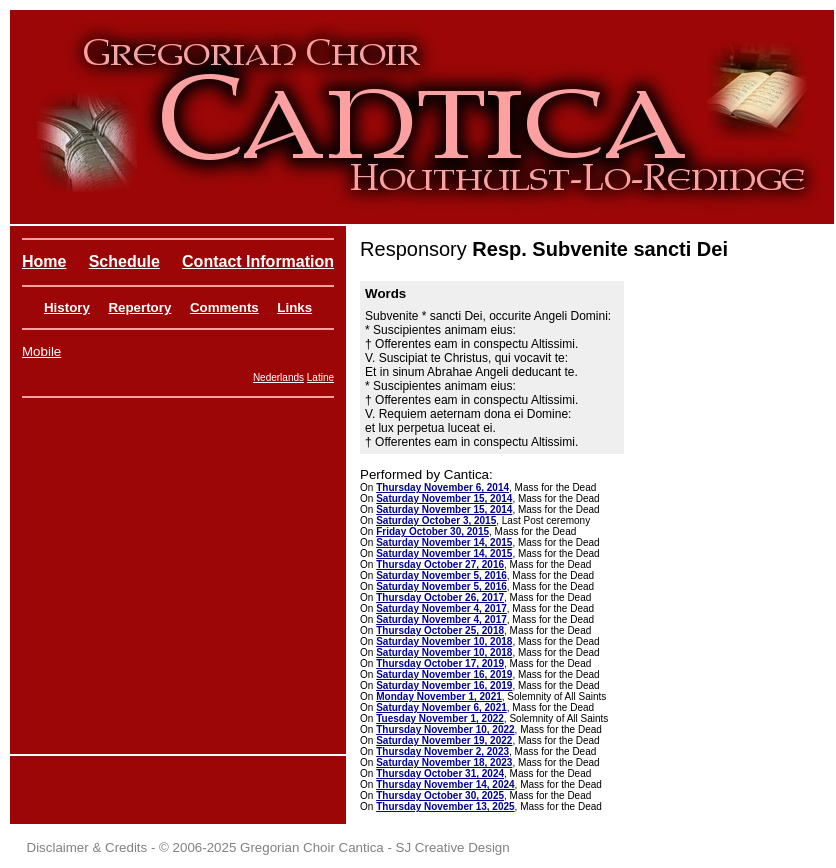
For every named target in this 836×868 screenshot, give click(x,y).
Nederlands (278, 377)
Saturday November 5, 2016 (441, 575)
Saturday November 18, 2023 (444, 762)
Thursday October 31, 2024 (440, 773)
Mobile (41, 351)
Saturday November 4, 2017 (441, 608)
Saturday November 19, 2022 (444, 740)
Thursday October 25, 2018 (440, 630)
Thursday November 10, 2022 (445, 729)
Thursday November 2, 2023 (442, 751)
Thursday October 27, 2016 (440, 564)
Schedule (124, 261)
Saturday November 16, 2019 (444, 674)
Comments (224, 307)
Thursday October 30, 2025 (440, 795)
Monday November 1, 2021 (439, 696)
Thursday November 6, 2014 (442, 487)
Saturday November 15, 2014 (444, 498)
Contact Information (258, 261)
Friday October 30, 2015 (432, 531)
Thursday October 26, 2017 (440, 597)
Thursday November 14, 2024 (445, 784)
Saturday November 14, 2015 (444, 542)
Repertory (139, 307)
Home (44, 261)
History (67, 307)
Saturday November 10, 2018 (444, 641)
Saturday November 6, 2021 (441, 707)
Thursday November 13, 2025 (445, 806)
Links (294, 307)
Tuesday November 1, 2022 (440, 718)
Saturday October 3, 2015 (436, 520)
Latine (320, 377)
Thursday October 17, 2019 (440, 663)
